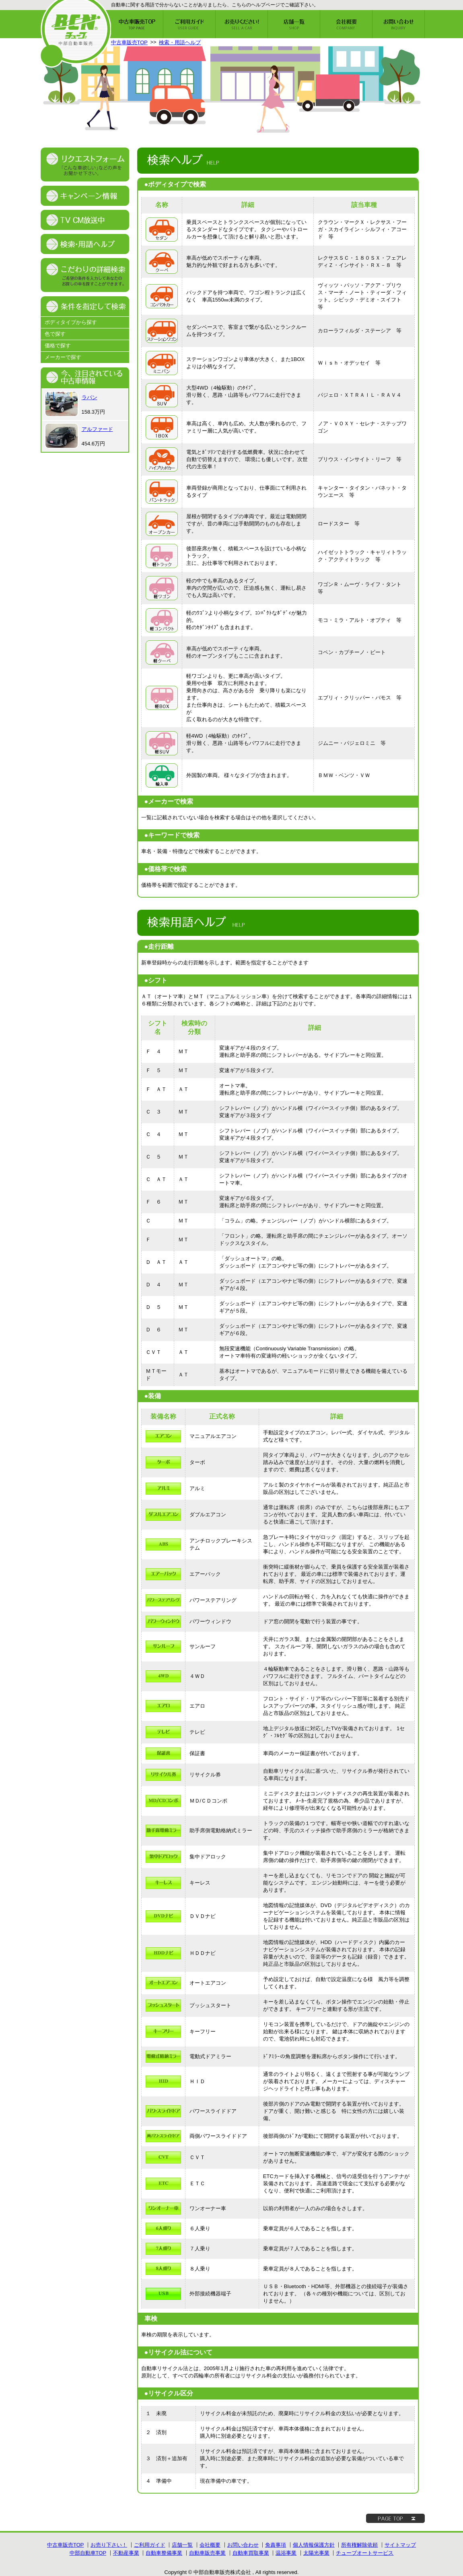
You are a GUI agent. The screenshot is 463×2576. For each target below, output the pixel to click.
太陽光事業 (316, 2553)
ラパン (89, 397)
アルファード (97, 429)
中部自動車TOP (88, 2553)
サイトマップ (400, 2545)
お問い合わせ (243, 2545)
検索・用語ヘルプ (180, 42)
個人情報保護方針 (314, 2545)
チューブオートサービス (364, 2553)
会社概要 (210, 2545)
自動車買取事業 (251, 2553)
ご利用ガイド (149, 2545)
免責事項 (275, 2545)
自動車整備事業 (164, 2553)
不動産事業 (126, 2553)
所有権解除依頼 (359, 2545)
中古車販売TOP (129, 42)
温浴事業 (286, 2553)
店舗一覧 (182, 2545)
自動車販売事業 (207, 2553)
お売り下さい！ (109, 2545)
